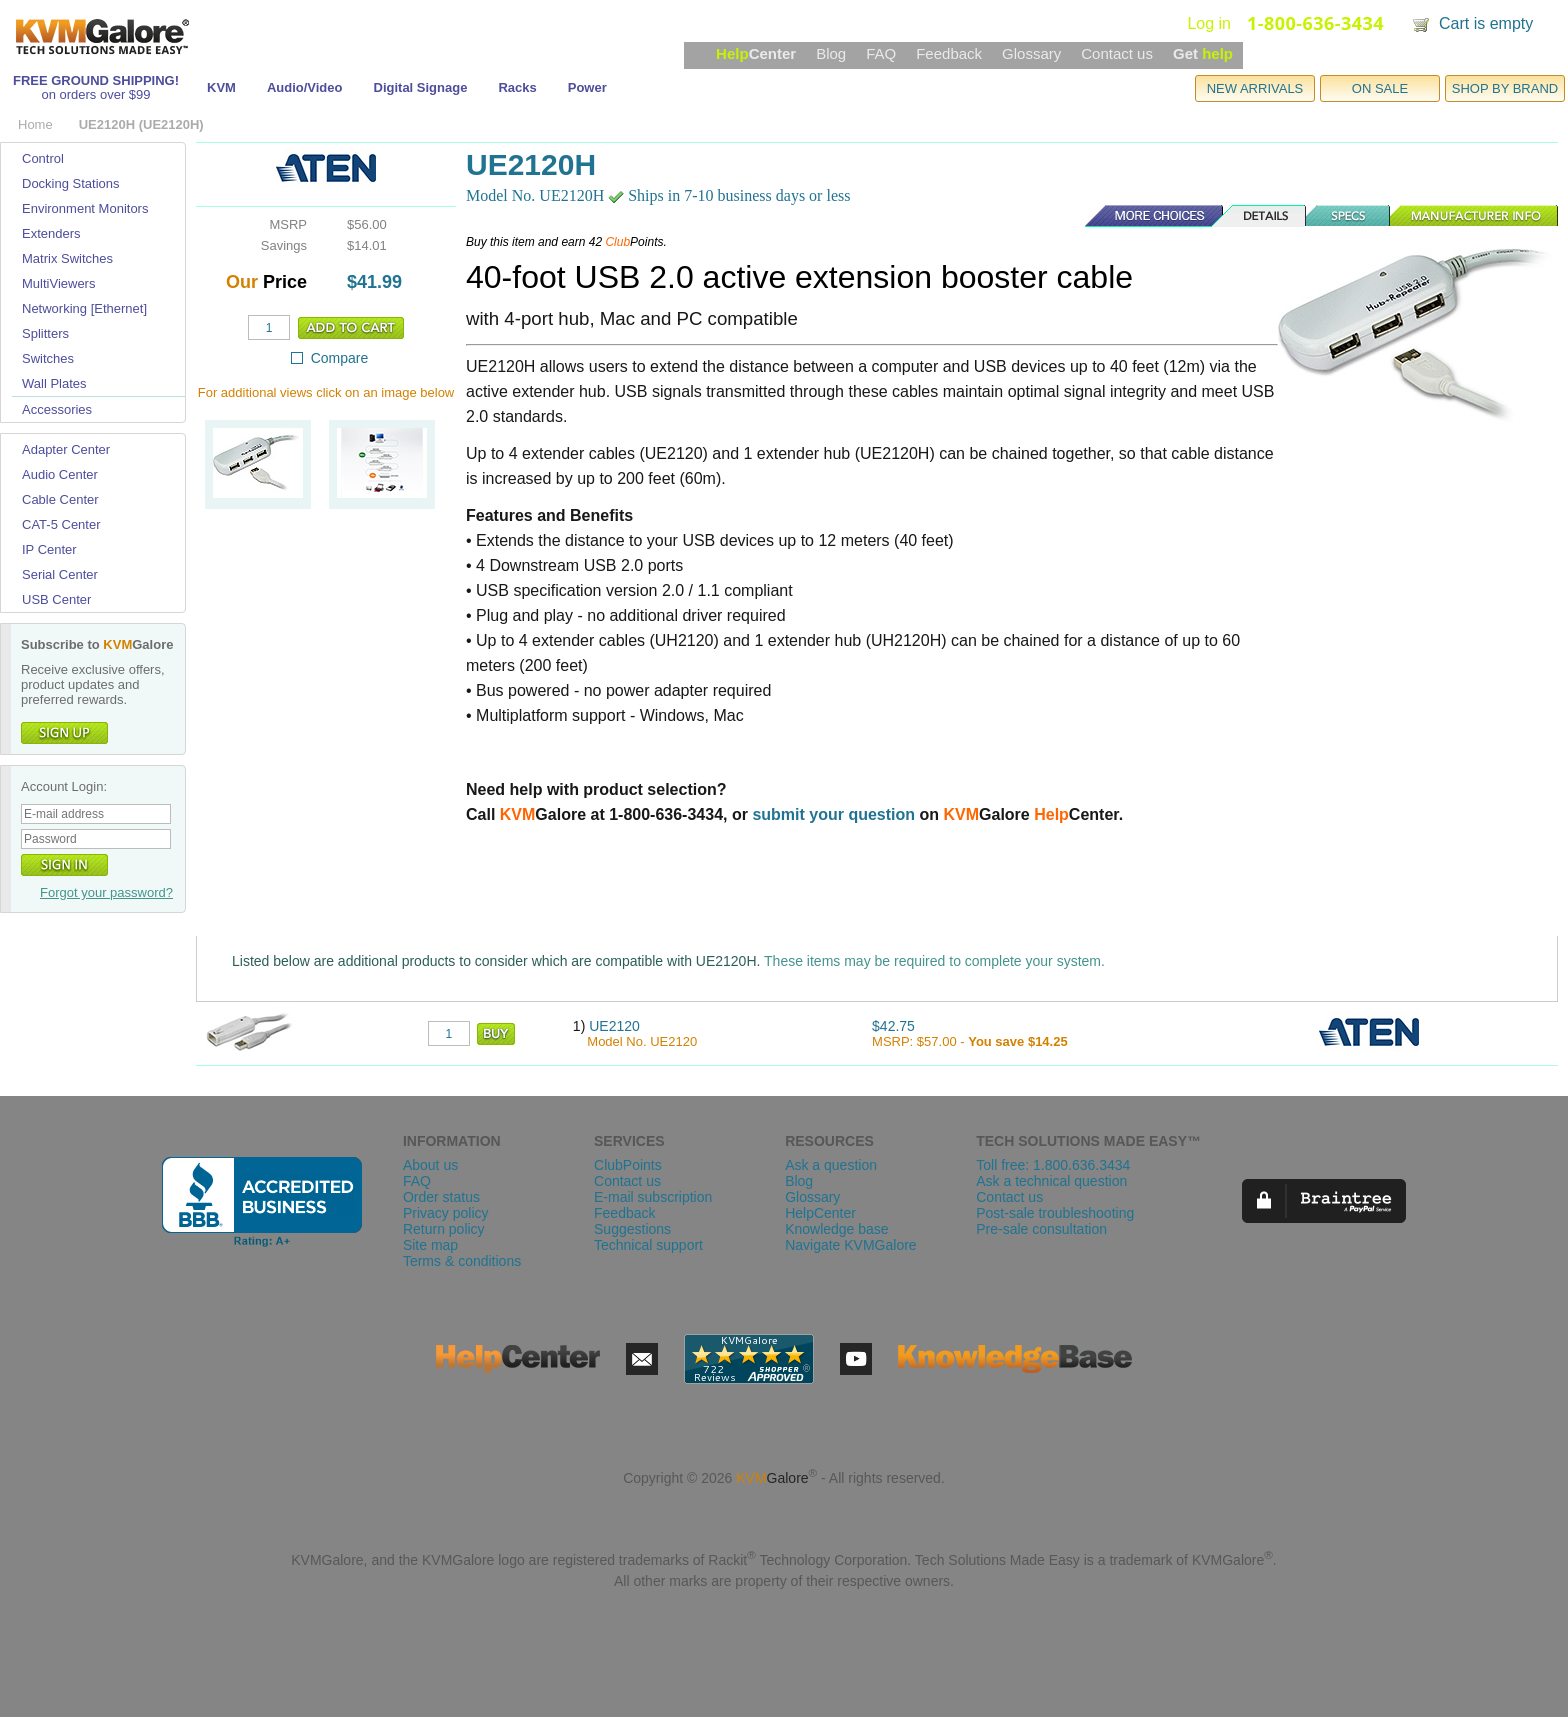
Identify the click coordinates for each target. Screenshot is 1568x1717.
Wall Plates (54, 383)
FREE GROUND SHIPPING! (96, 80)
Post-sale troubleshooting (1055, 1213)
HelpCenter (820, 1213)
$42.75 (893, 1026)
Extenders (51, 233)
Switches (48, 358)
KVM (221, 87)
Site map (430, 1245)
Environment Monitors (85, 208)
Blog (831, 53)
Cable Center (60, 499)
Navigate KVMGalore (851, 1245)
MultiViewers (58, 283)
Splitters (45, 333)
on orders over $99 (95, 94)
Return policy (444, 1229)
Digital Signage (421, 87)
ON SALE (1380, 88)
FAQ (881, 53)
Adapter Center (66, 449)
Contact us (1117, 53)
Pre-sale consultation (1041, 1229)
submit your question (833, 814)
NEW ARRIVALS (1255, 88)
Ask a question (831, 1165)
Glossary (1031, 53)
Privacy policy (446, 1213)
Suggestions (632, 1229)
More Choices (1144, 216)
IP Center (49, 549)
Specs (1349, 216)
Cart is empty (1486, 23)
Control (43, 158)
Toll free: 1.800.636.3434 (1053, 1165)
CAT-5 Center (61, 524)
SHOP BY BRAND (1505, 88)
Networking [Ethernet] (84, 308)
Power (587, 87)
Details (1260, 216)
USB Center (56, 599)
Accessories (57, 409)
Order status (441, 1197)
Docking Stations (71, 183)
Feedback (949, 53)
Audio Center (60, 474)
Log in (1209, 23)
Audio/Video (305, 87)
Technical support (648, 1245)
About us (430, 1165)
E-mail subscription (653, 1197)
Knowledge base (837, 1229)
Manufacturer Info (1474, 216)
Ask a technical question (1051, 1181)
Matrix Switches (67, 258)
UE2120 (614, 1026)
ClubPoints (628, 1165)
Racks (517, 87)
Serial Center (60, 574)
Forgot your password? (106, 892)
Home (35, 124)
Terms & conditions (462, 1261)
